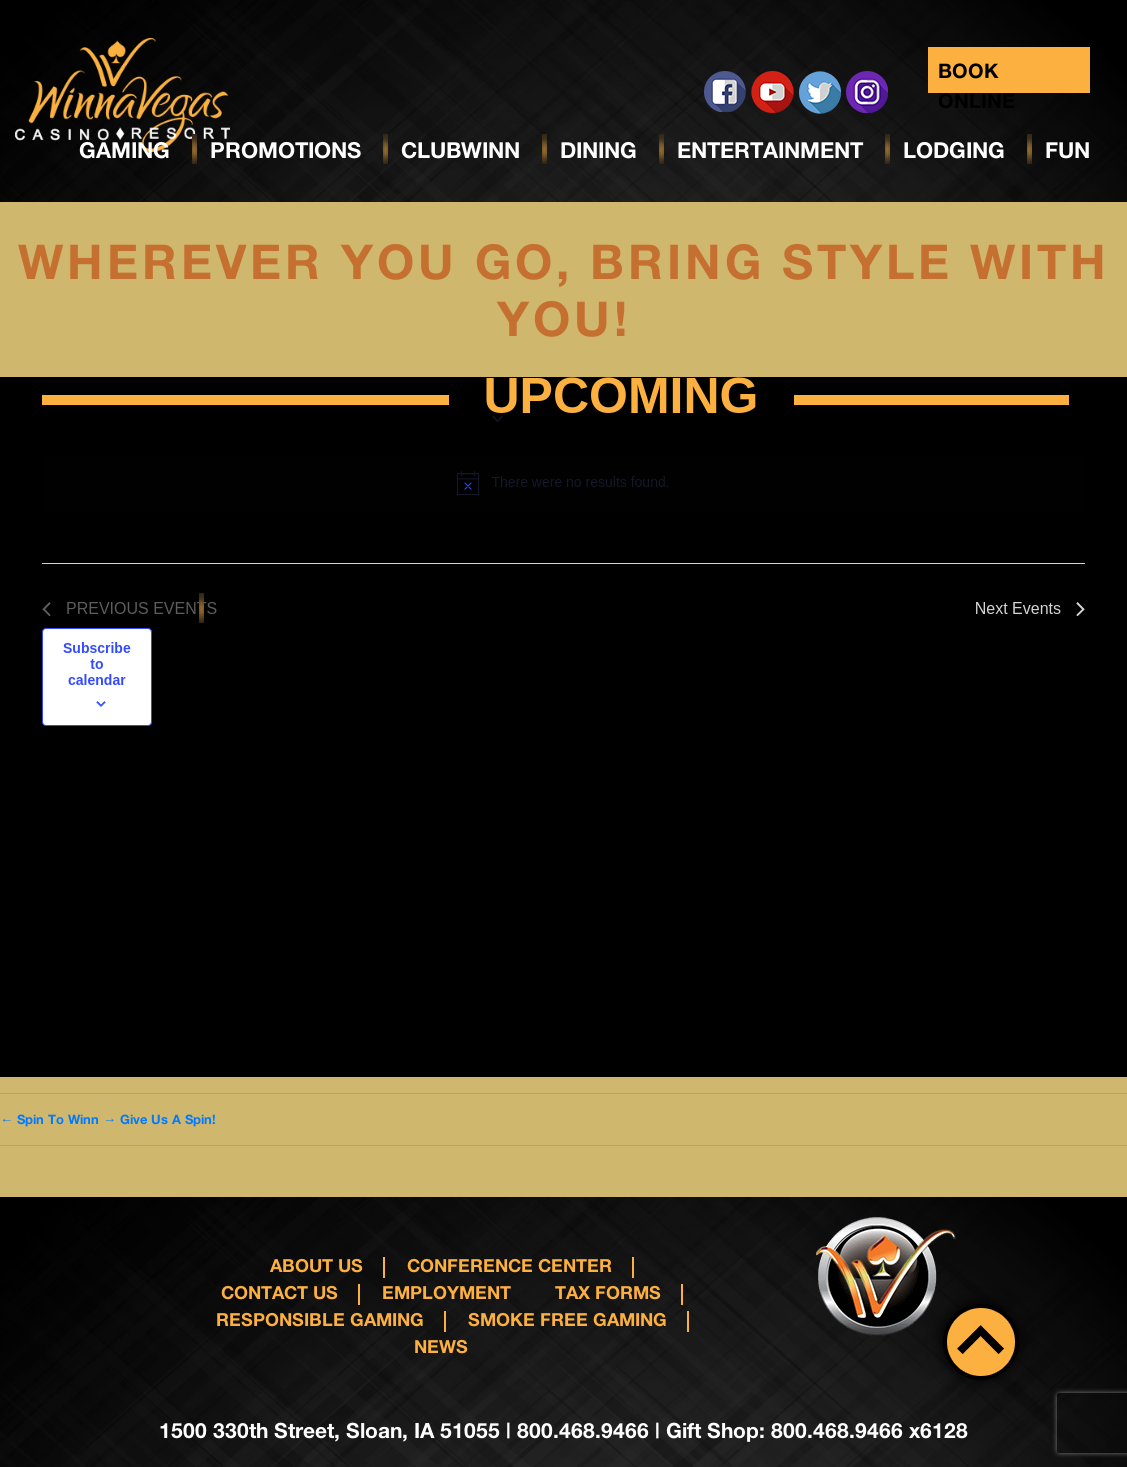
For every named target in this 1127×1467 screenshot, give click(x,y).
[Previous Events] (129, 609)
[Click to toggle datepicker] (621, 400)
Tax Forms (608, 1292)
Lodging (954, 150)
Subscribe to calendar (97, 664)
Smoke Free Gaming (567, 1319)
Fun (1067, 150)
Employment (446, 1292)
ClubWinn (460, 150)
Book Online (976, 75)
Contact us (279, 1292)
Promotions (285, 150)
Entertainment (770, 150)
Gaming (124, 150)
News (441, 1346)
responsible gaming (320, 1319)
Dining (598, 150)
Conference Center (509, 1265)
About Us (316, 1265)
